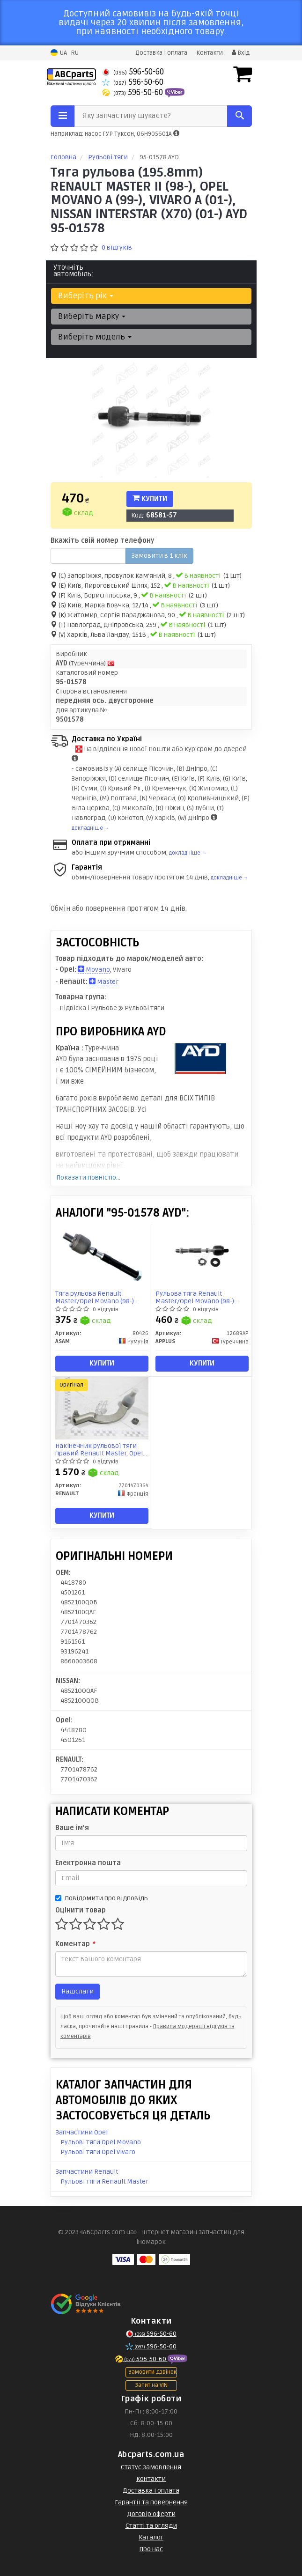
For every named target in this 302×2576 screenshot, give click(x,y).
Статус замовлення (151, 2467)
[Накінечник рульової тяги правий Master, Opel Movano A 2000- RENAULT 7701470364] (101, 1408)
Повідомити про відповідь (101, 1898)
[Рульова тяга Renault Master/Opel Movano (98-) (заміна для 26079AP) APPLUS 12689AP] (202, 1256)
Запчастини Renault (87, 2172)
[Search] (239, 116)
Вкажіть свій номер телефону (102, 541)
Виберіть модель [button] (95, 337)
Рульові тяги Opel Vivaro (97, 2152)
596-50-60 (133, 72)
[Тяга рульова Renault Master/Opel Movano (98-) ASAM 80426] (101, 1256)
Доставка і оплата (161, 53)
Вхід (241, 53)
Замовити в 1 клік (159, 556)
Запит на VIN (151, 2385)
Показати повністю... (88, 1177)
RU (75, 53)
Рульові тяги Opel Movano (100, 2142)
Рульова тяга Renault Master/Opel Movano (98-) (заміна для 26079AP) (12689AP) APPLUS (194, 1297)
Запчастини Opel (82, 2132)
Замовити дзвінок (152, 2372)
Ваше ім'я (72, 1828)
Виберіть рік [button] (85, 296)
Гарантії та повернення (151, 2502)
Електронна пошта (88, 1863)
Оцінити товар (80, 1910)
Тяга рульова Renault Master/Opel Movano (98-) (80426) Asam (94, 1297)
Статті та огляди (151, 2526)
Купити (150, 499)
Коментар (75, 1944)
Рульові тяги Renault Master (104, 2181)
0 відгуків (117, 247)
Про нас (151, 2549)
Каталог (151, 2537)
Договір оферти (151, 2514)
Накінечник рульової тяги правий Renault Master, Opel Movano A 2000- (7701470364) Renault (99, 1449)
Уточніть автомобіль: (73, 270)
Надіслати (77, 1991)
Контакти (209, 53)
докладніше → (91, 828)
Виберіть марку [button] (91, 316)
